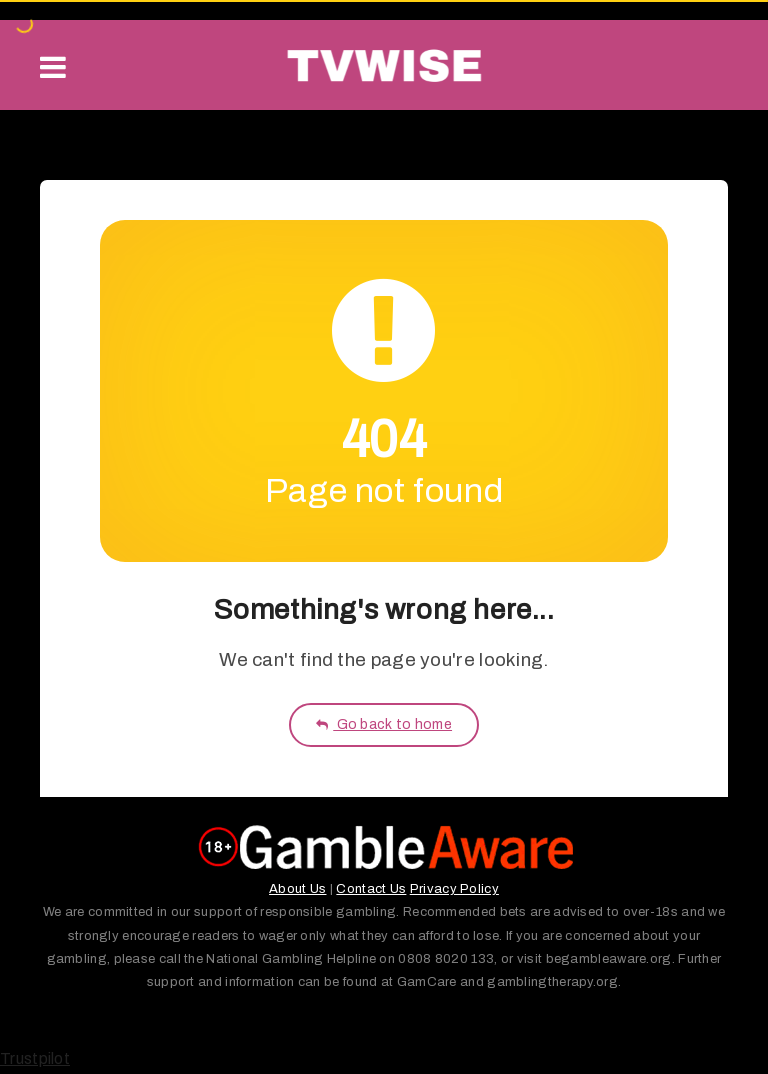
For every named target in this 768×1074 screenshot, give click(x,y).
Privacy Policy (454, 889)
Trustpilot (35, 1058)
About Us (297, 889)
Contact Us (371, 889)
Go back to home (384, 724)
